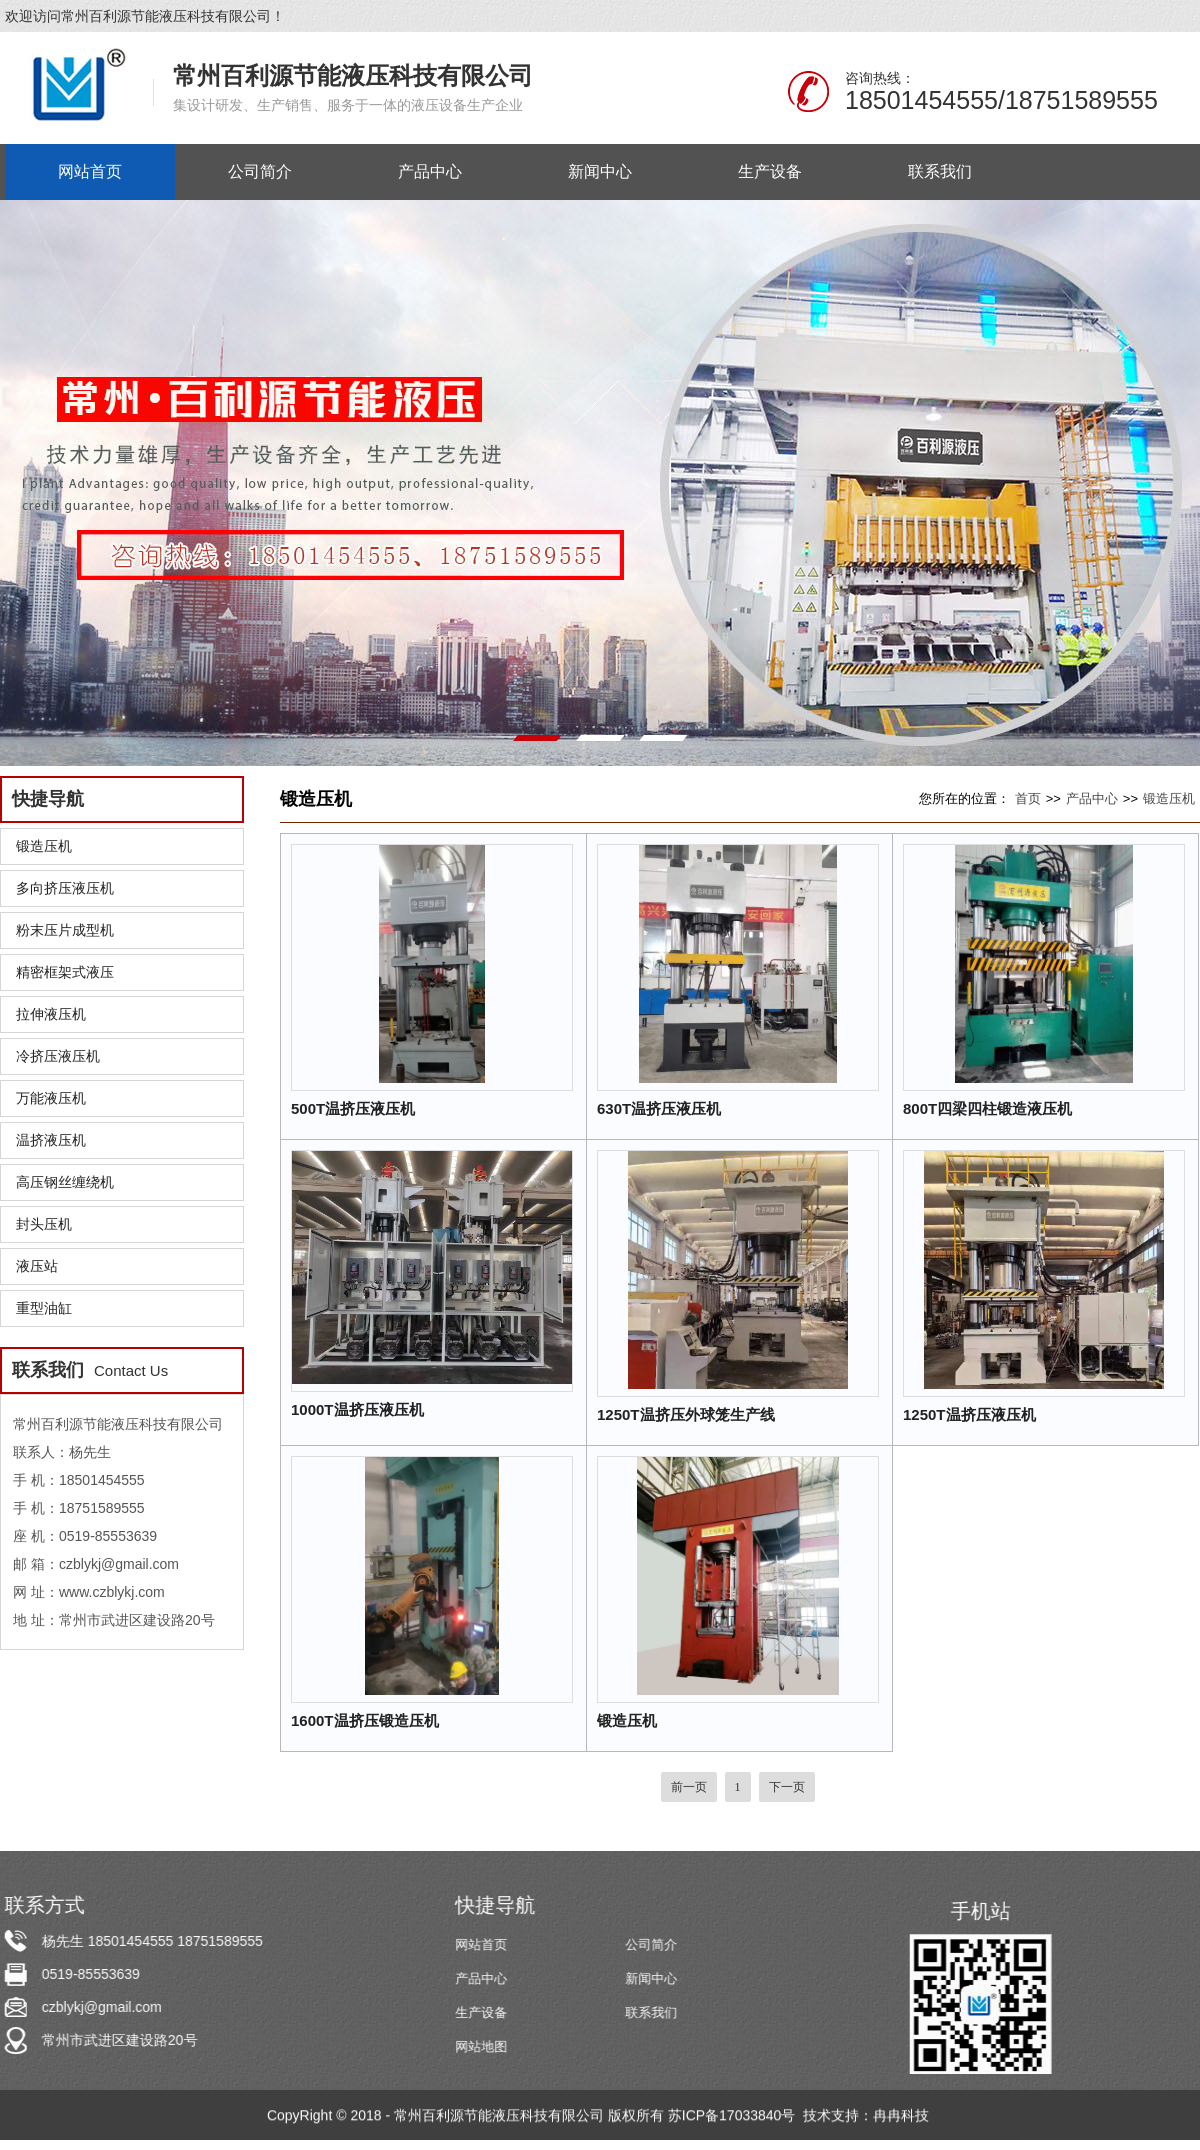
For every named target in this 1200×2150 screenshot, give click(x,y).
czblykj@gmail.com (100, 2007)
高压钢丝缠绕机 (65, 1182)
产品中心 (1092, 798)
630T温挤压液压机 (659, 1108)
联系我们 (653, 2012)
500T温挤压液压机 (353, 1108)
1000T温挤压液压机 (357, 1409)
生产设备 (483, 2012)
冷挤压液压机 (58, 1056)
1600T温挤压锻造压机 (365, 1720)
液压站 (37, 1266)
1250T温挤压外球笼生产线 (686, 1414)
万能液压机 (51, 1098)
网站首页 (483, 1944)
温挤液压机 (51, 1140)
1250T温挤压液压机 (969, 1414)
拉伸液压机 (51, 1014)
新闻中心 (653, 1978)
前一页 (689, 1787)
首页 (1028, 798)
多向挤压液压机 (65, 888)
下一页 (787, 1787)
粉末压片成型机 (65, 930)
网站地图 (483, 2046)
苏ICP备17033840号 (734, 2117)
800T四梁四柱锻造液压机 (987, 1108)
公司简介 (653, 1944)
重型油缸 (44, 1308)
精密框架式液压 (65, 972)
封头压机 (44, 1224)
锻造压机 (44, 846)
